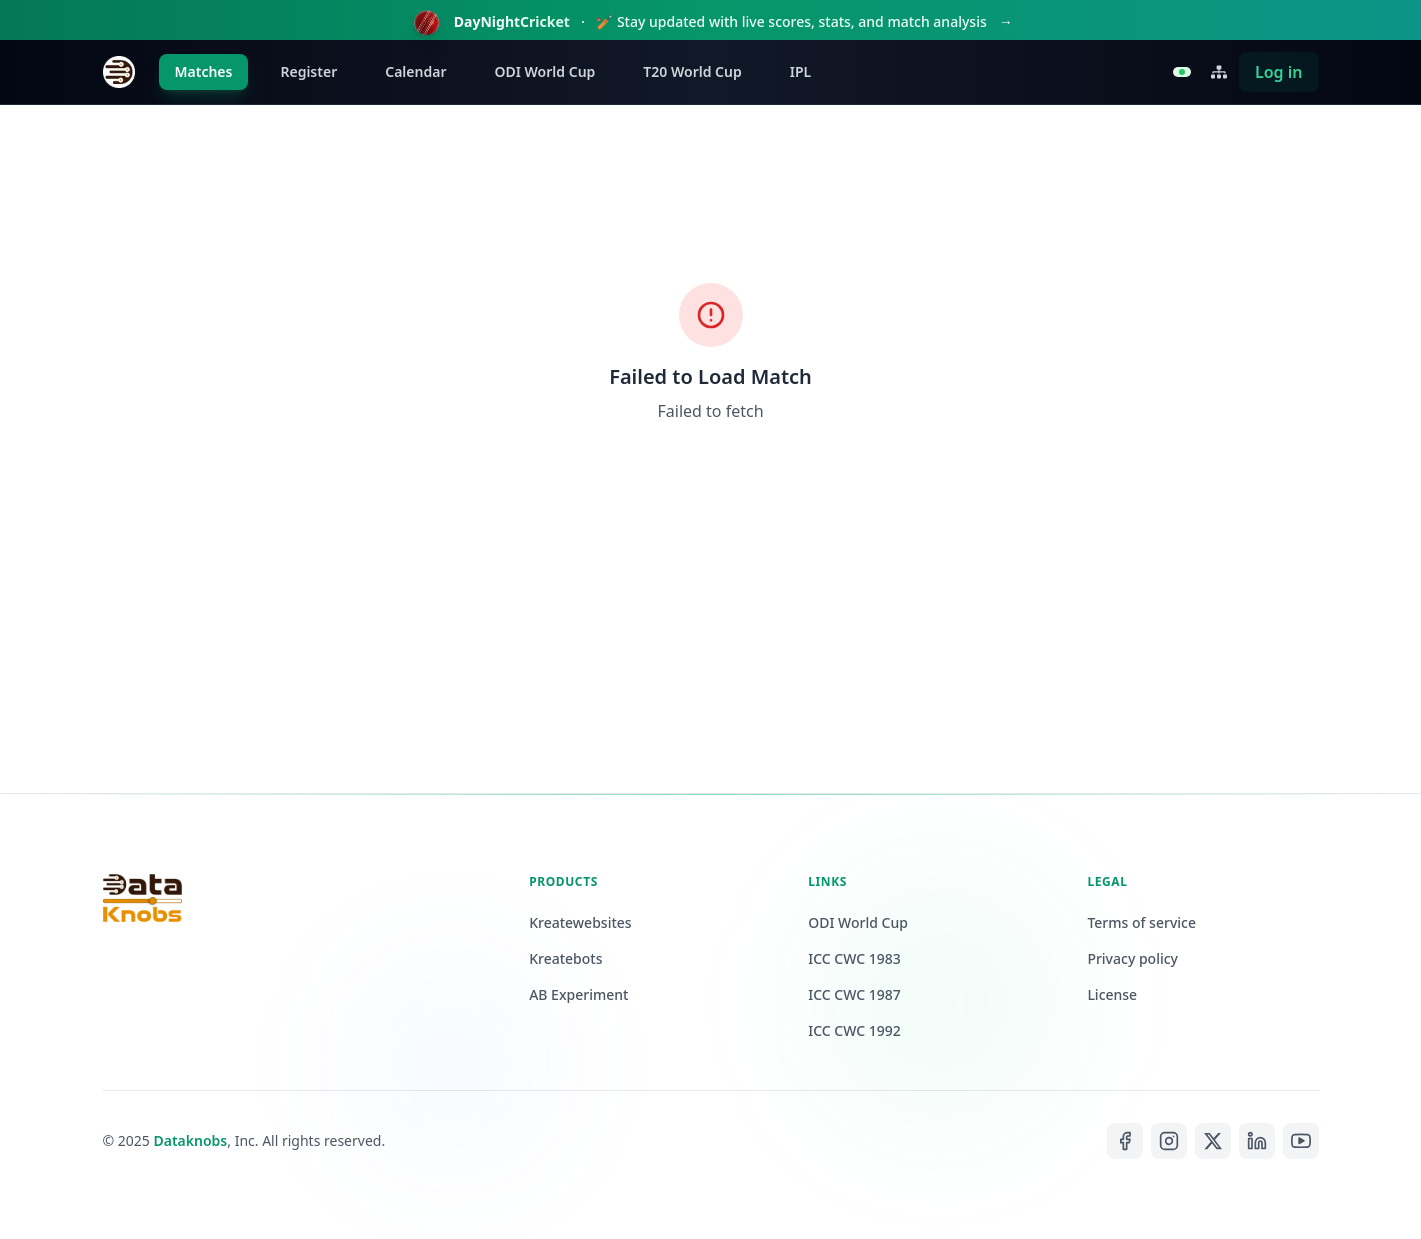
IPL (800, 71)
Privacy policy (1132, 958)
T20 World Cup (692, 71)
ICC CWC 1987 (854, 994)
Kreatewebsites (580, 922)
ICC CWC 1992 (854, 1030)
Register (308, 71)
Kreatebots (565, 958)
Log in (1279, 72)
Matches (204, 71)
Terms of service (1141, 922)
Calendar (415, 71)
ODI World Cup (544, 71)
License (1112, 994)
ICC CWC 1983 (854, 958)
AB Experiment (578, 994)
